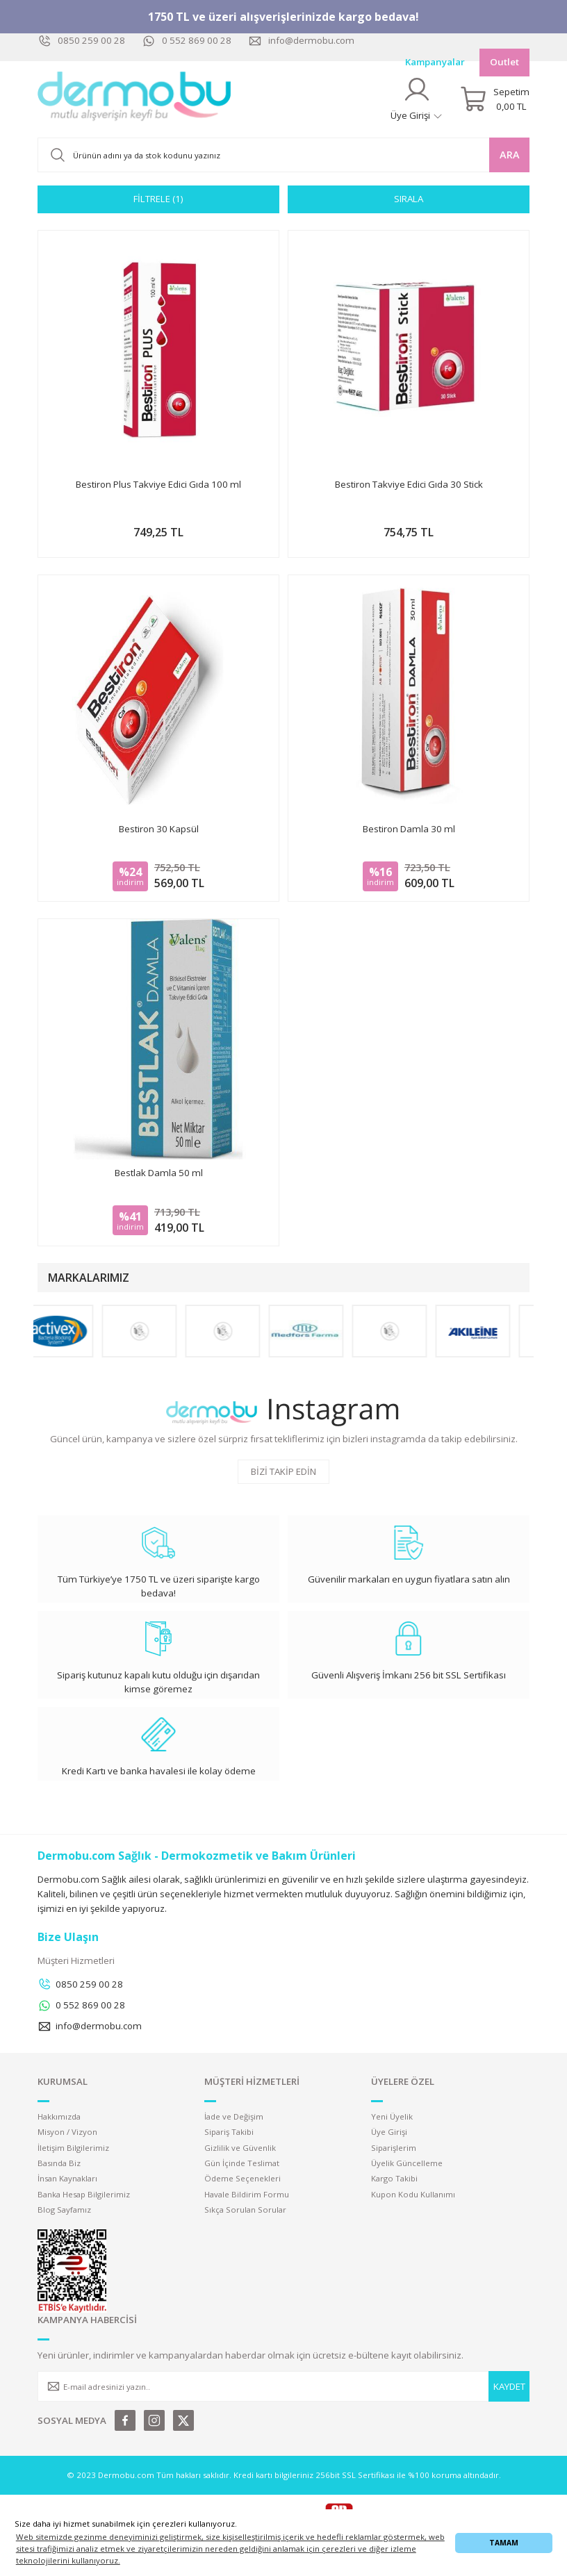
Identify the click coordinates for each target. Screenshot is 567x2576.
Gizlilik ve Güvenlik (240, 2147)
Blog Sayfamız (64, 2209)
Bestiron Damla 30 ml (409, 829)
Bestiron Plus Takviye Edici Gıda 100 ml (158, 484)
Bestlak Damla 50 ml (159, 1172)
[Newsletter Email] (283, 2386)
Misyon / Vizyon (67, 2132)
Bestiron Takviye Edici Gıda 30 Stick (409, 484)
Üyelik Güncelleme (407, 2163)
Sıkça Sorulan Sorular (245, 2209)
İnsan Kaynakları (67, 2178)
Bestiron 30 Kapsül (159, 829)
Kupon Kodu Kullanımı (413, 2194)
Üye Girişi (389, 2132)
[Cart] (494, 99)
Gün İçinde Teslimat (241, 2163)
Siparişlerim (393, 2147)
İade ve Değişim (233, 2116)
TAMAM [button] (503, 2543)
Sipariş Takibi (229, 2132)
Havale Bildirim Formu (246, 2194)
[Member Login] (417, 99)
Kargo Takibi (394, 2178)
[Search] (283, 155)
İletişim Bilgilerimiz (73, 2147)
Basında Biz (59, 2163)
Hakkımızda (59, 2116)
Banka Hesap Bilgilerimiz (84, 2194)
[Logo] (135, 99)
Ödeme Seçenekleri (242, 2178)
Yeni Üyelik (392, 2116)
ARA (510, 154)
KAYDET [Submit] (509, 2386)
